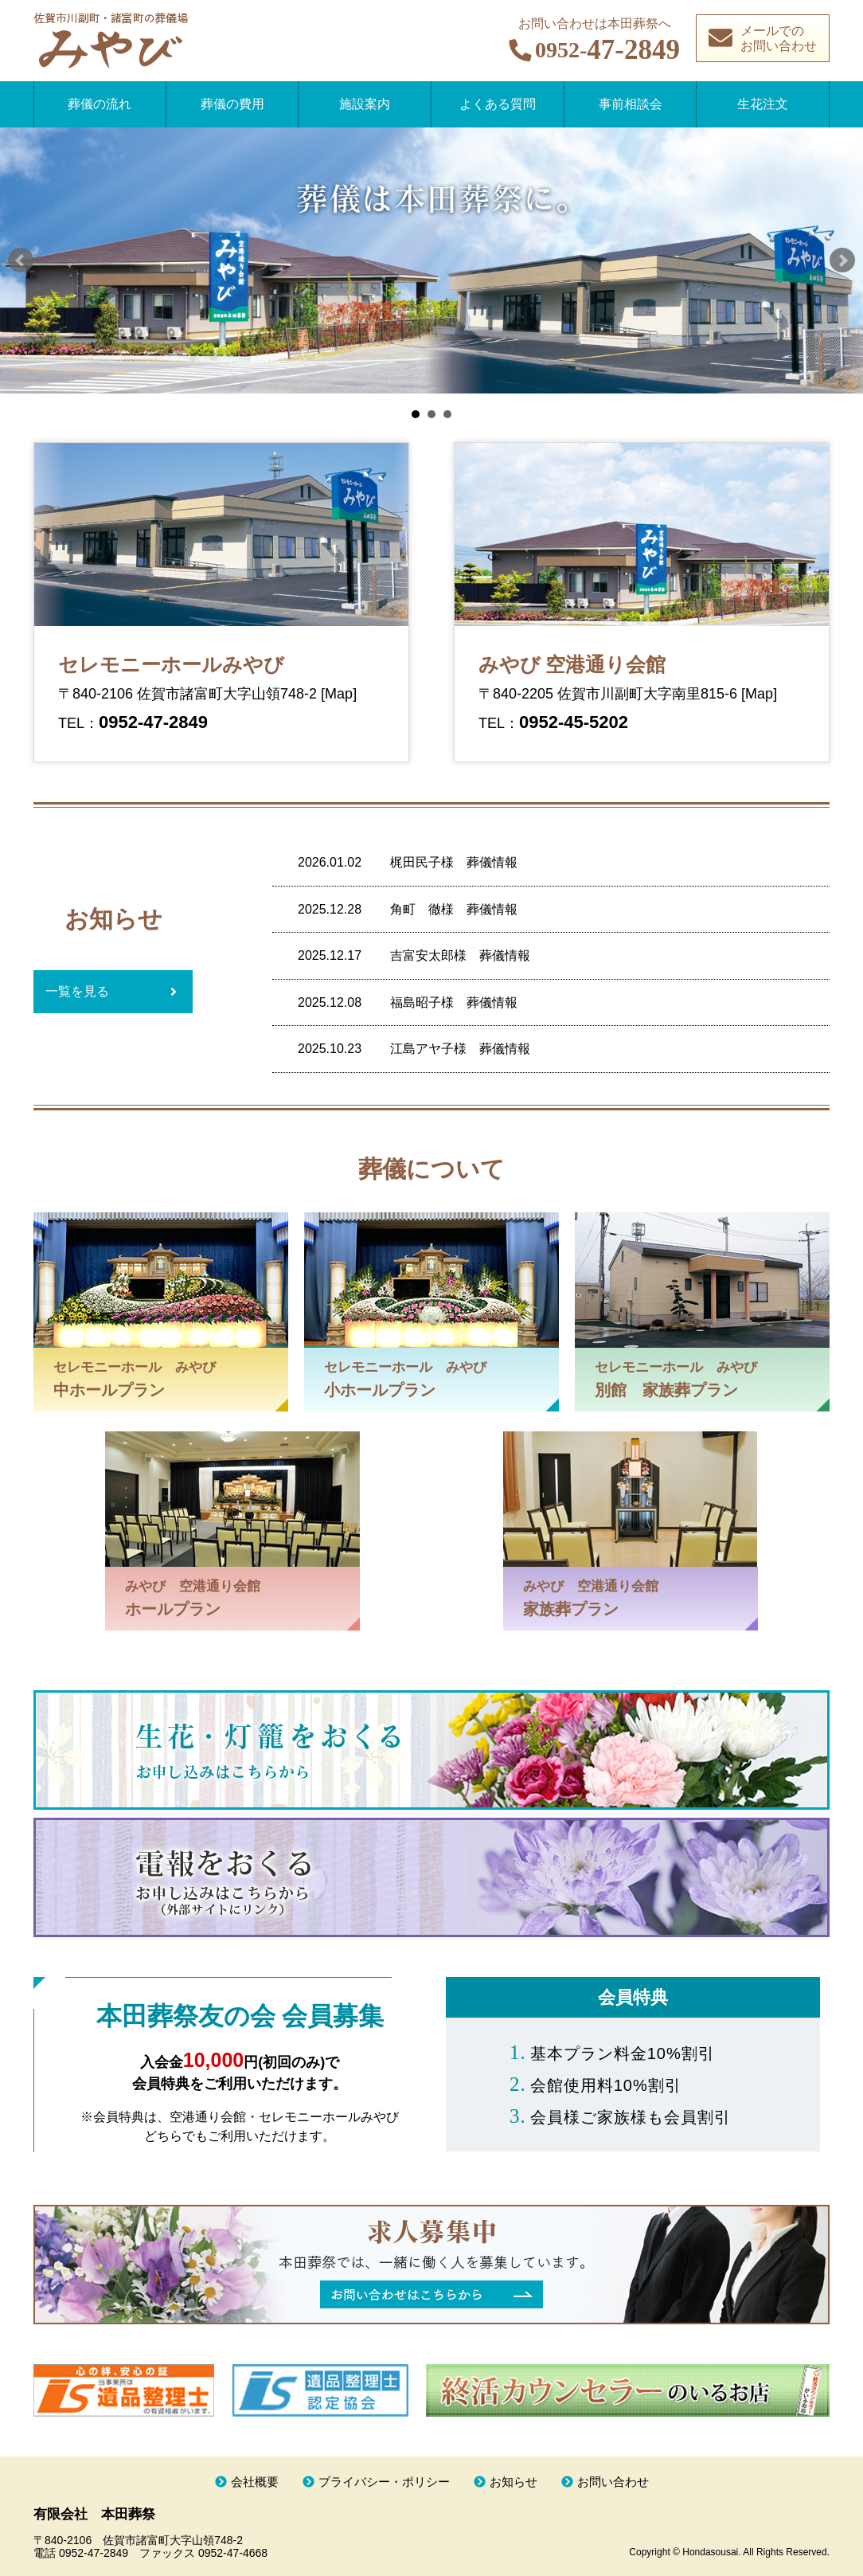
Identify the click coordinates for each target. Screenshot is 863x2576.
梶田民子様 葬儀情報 (453, 862)
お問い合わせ (613, 2482)
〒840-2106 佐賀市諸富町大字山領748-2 (189, 694)
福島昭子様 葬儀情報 (453, 1002)
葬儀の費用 (232, 104)
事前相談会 (630, 104)
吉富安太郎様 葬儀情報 (460, 955)
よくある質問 (497, 104)
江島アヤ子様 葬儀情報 (460, 1048)
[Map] (339, 694)
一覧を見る (77, 991)
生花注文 (762, 104)
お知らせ (513, 2482)
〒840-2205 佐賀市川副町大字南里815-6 (609, 694)
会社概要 (255, 2482)
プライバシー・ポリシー (384, 2482)
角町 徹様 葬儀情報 (453, 909)
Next (842, 260)
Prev (20, 260)
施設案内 (364, 104)
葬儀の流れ (99, 104)
